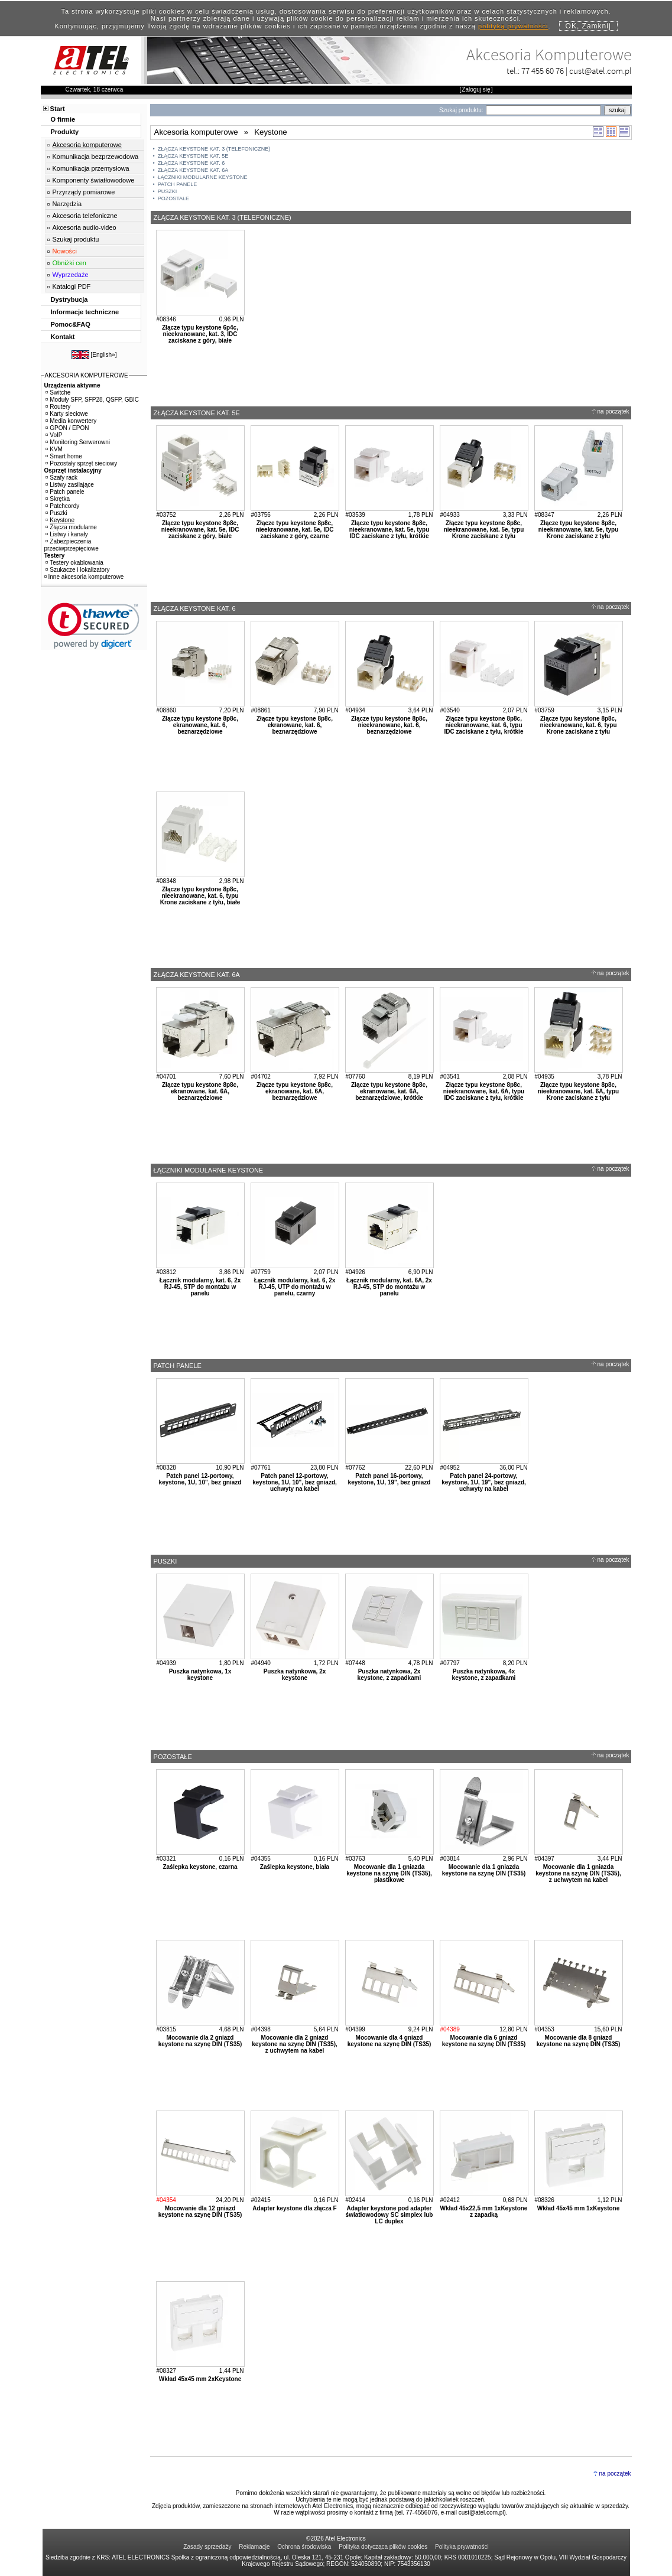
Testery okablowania (74, 562)
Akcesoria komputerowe (87, 144)
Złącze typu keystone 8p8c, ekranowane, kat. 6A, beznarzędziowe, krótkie (389, 1091)
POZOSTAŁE (173, 198)
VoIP (54, 435)
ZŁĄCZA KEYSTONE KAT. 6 (191, 163)
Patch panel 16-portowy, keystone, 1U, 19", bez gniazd (389, 1479)
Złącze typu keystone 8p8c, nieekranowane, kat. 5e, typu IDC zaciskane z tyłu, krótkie (389, 529)
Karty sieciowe (66, 414)
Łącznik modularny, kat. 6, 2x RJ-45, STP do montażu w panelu (200, 1287)
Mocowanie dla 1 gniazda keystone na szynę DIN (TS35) (484, 1870)
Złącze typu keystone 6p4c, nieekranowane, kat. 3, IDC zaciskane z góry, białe (200, 334)
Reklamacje (254, 2547)
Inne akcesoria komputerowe (84, 577)
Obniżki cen (69, 262)
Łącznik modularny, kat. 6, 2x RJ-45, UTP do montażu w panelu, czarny (295, 1287)
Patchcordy (62, 506)
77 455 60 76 (542, 70)
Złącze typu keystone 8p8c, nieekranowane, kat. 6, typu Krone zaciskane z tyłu (578, 725)
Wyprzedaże (71, 274)
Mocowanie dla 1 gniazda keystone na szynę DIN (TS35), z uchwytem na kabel (578, 1873)
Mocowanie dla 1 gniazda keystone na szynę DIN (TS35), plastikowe (389, 1873)
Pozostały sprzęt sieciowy (81, 463)
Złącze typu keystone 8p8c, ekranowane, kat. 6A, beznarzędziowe (200, 1091)
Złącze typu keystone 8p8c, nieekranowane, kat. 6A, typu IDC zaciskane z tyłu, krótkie (483, 1091)
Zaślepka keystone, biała (294, 1867)
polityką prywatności (513, 26)
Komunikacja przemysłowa (91, 168)
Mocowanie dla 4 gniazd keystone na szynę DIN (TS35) (389, 2040)
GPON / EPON (67, 428)
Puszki (56, 513)
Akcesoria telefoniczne (85, 215)
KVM (54, 449)
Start (57, 108)
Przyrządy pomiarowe (84, 192)
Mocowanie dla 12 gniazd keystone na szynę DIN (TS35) (200, 2211)
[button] (93, 626)
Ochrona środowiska (304, 2547)
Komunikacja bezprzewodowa (96, 156)
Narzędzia (67, 203)
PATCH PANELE (177, 184)
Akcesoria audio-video (84, 227)
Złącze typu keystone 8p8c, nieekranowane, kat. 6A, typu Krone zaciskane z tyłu (578, 1091)
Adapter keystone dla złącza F (294, 2208)
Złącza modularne (71, 527)
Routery (58, 406)
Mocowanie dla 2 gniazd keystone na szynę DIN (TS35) (200, 2040)
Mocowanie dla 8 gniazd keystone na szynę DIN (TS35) (579, 2040)
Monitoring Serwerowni (78, 442)
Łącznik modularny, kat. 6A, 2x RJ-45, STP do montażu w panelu (389, 1287)
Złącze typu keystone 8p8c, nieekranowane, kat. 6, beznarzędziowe (389, 725)
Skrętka (58, 499)
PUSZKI (167, 191)
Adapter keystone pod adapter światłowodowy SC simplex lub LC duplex (389, 2215)
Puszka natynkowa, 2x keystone (295, 1674)
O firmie (63, 119)
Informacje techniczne (85, 311)
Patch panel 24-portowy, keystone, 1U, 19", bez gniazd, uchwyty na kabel (483, 1482)
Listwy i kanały (66, 534)
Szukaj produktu (76, 239)
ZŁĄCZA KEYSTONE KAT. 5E (193, 156)
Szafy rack (61, 477)
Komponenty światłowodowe (94, 180)
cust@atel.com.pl (600, 70)
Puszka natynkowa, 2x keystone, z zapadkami (389, 1674)
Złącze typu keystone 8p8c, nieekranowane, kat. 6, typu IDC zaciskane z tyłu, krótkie (484, 725)
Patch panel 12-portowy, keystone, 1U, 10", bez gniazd (200, 1479)
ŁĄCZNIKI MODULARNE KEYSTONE (203, 177)
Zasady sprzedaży (207, 2547)
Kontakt (63, 336)
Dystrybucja (69, 299)
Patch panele (65, 492)
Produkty (65, 131)
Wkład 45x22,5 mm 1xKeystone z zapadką (484, 2211)
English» (103, 354)
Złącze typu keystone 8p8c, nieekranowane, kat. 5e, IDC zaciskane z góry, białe (200, 529)
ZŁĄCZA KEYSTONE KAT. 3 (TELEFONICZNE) (214, 149)
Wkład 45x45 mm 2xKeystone (200, 2379)
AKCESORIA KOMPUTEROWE (86, 375)
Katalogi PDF (72, 286)
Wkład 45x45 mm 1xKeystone (578, 2208)
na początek (613, 411)
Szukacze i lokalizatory (77, 569)
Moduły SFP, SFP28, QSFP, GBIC (92, 399)
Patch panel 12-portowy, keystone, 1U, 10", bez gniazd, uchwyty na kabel (294, 1482)
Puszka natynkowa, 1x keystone (200, 1674)
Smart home (64, 456)
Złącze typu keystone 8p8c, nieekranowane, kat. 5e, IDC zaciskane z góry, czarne (295, 529)
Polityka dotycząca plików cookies (383, 2547)
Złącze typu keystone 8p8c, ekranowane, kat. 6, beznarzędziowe (200, 725)
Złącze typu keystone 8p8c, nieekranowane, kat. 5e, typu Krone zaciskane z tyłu (484, 529)
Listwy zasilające (69, 484)
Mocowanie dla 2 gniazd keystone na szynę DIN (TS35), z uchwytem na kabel (294, 2044)
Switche (58, 392)
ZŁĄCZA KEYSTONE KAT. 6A (193, 170)
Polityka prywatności (462, 2547)
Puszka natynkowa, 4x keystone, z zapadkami (484, 1674)
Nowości (65, 251)
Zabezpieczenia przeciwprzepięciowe (71, 545)
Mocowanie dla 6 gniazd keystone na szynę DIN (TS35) (484, 2040)
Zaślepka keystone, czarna (200, 1867)
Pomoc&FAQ (70, 324)
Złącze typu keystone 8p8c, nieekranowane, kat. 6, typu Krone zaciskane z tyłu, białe (200, 896)
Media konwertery (71, 421)
